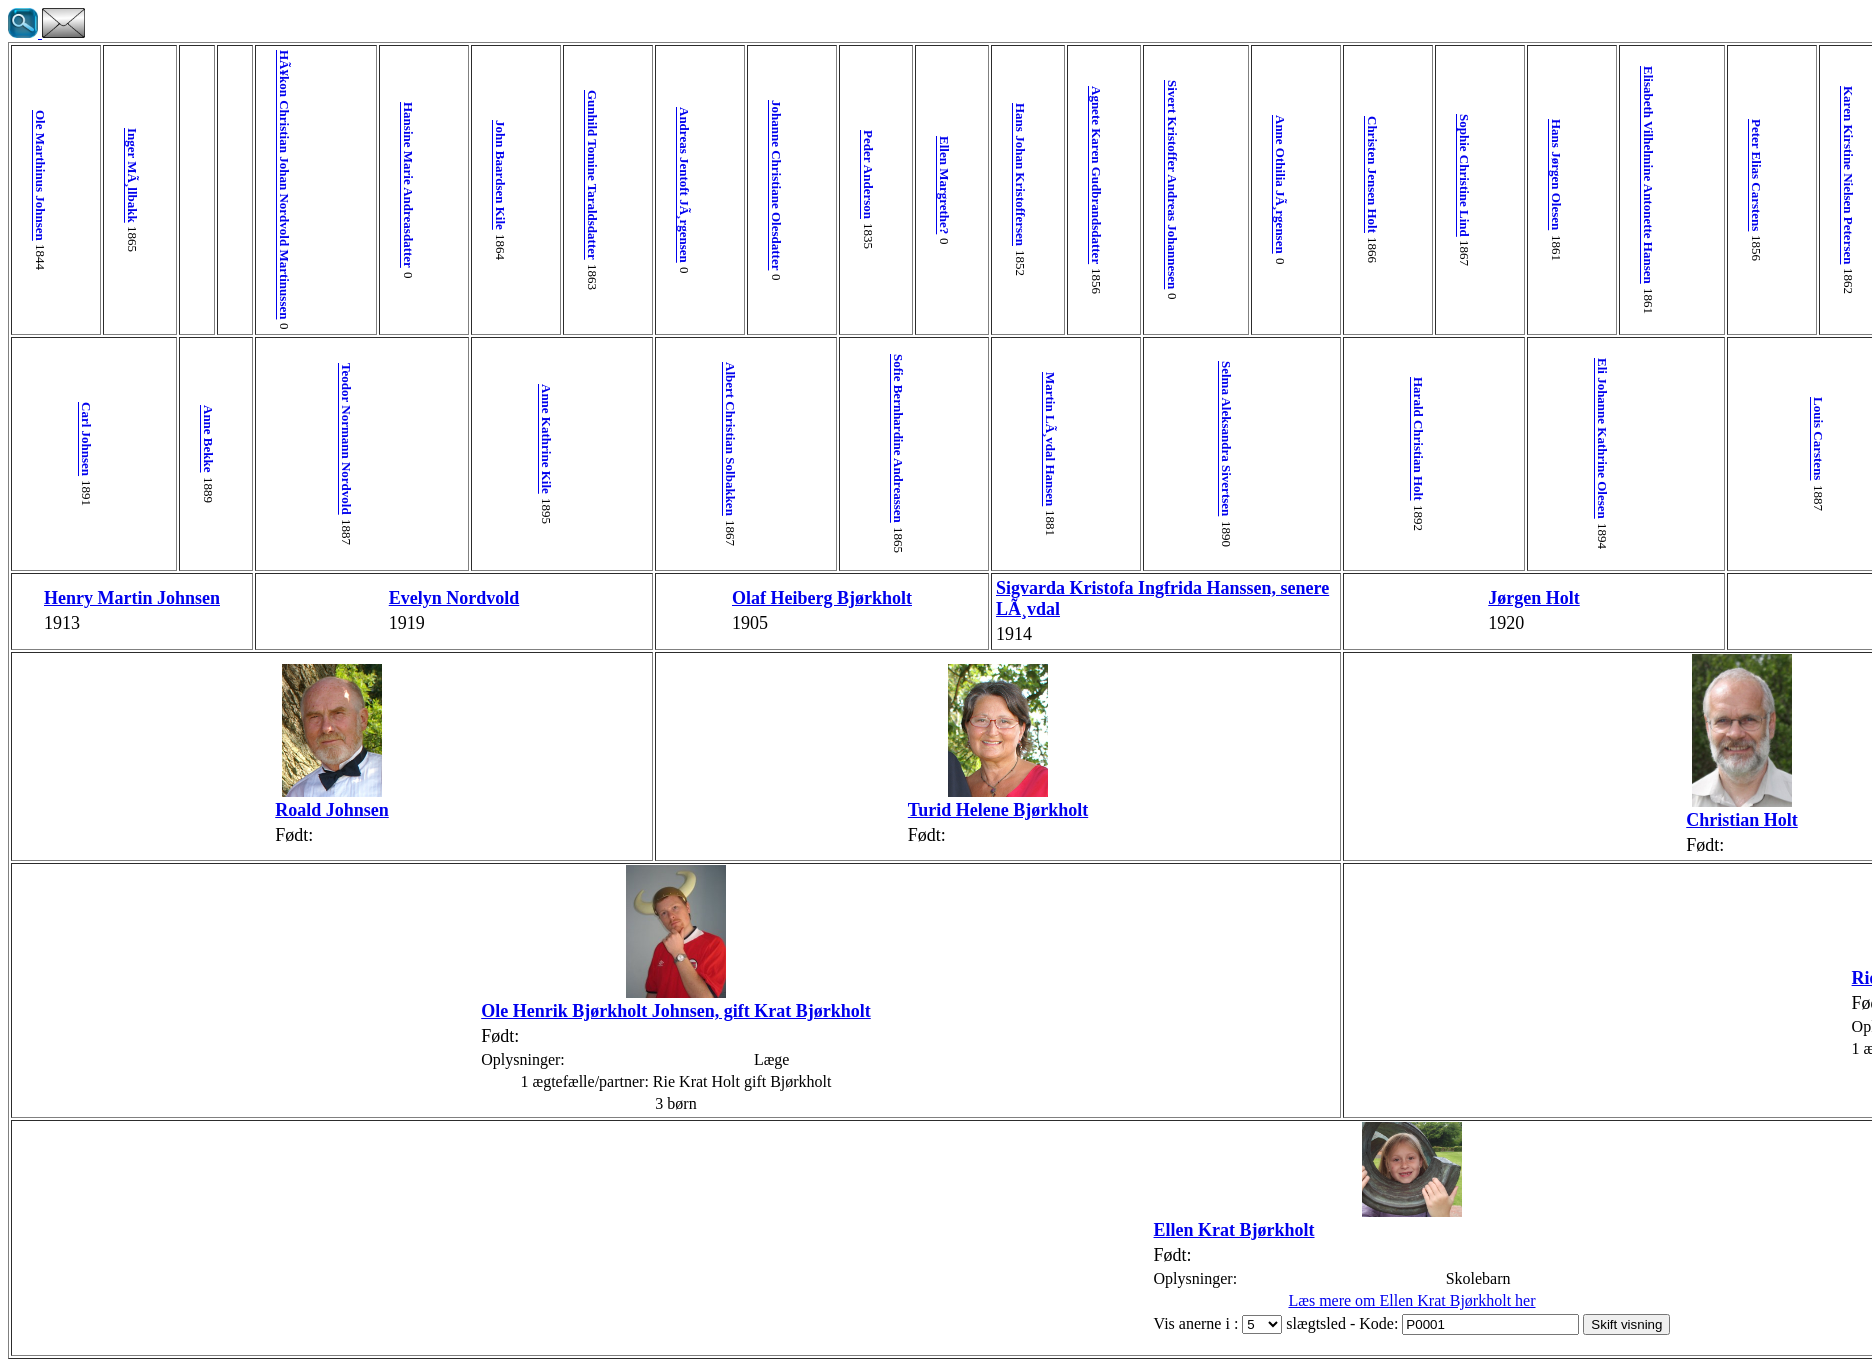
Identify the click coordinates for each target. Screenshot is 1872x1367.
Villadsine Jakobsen (1720, 175)
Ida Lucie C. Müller (1360, 175)
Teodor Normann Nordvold (250, 439)
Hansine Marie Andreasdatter (280, 185)
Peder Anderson (580, 174)
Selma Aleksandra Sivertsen (850, 438)
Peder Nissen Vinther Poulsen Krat (1450, 439)
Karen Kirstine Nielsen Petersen (1240, 175)
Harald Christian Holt (970, 439)
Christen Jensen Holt (940, 174)
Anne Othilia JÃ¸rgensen (880, 184)
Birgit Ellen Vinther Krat (1630, 806)
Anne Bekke (160, 439)
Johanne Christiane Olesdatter (520, 185)
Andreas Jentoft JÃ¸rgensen (460, 185)
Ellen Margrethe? (640, 185)
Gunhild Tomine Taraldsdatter (400, 175)
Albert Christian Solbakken (490, 439)
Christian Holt (1150, 820)
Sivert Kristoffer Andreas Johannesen (820, 184)
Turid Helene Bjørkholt (670, 810)
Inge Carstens (1270, 598)
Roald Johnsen (220, 810)
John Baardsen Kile (340, 175)
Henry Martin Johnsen (70, 598)
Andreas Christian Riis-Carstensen (1300, 175)
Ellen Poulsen (1810, 439)
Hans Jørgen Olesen (1060, 174)
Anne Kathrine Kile (370, 439)
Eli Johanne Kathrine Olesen (1090, 438)
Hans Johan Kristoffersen (700, 174)
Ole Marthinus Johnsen (40, 175)
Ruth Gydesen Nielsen (1750, 598)
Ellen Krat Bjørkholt (762, 1230)
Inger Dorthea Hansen (1840, 175)
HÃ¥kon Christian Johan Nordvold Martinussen (220, 184)
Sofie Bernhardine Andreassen (610, 438)
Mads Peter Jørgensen (1540, 174)
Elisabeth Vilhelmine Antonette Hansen (1120, 175)
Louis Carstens (1210, 438)
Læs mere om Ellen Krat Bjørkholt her (939, 1300)
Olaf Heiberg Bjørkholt (550, 598)
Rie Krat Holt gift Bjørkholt (1272, 978)
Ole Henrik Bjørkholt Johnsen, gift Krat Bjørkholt (460, 1011)
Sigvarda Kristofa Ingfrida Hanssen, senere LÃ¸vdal (779, 598)
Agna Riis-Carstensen (1330, 438)
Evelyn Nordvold (310, 598)
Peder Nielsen (1660, 175)
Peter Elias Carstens (1180, 175)
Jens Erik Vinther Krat (1510, 598)
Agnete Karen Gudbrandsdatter (760, 175)
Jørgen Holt (1030, 598)
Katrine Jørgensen (1570, 438)
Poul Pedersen (1420, 174)
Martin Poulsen (1780, 175)
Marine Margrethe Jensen (1600, 175)
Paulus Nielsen (1690, 438)
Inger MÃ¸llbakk (100, 175)
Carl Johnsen (70, 439)
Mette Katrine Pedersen (1480, 175)
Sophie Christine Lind (1000, 175)
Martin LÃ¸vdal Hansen (730, 439)
